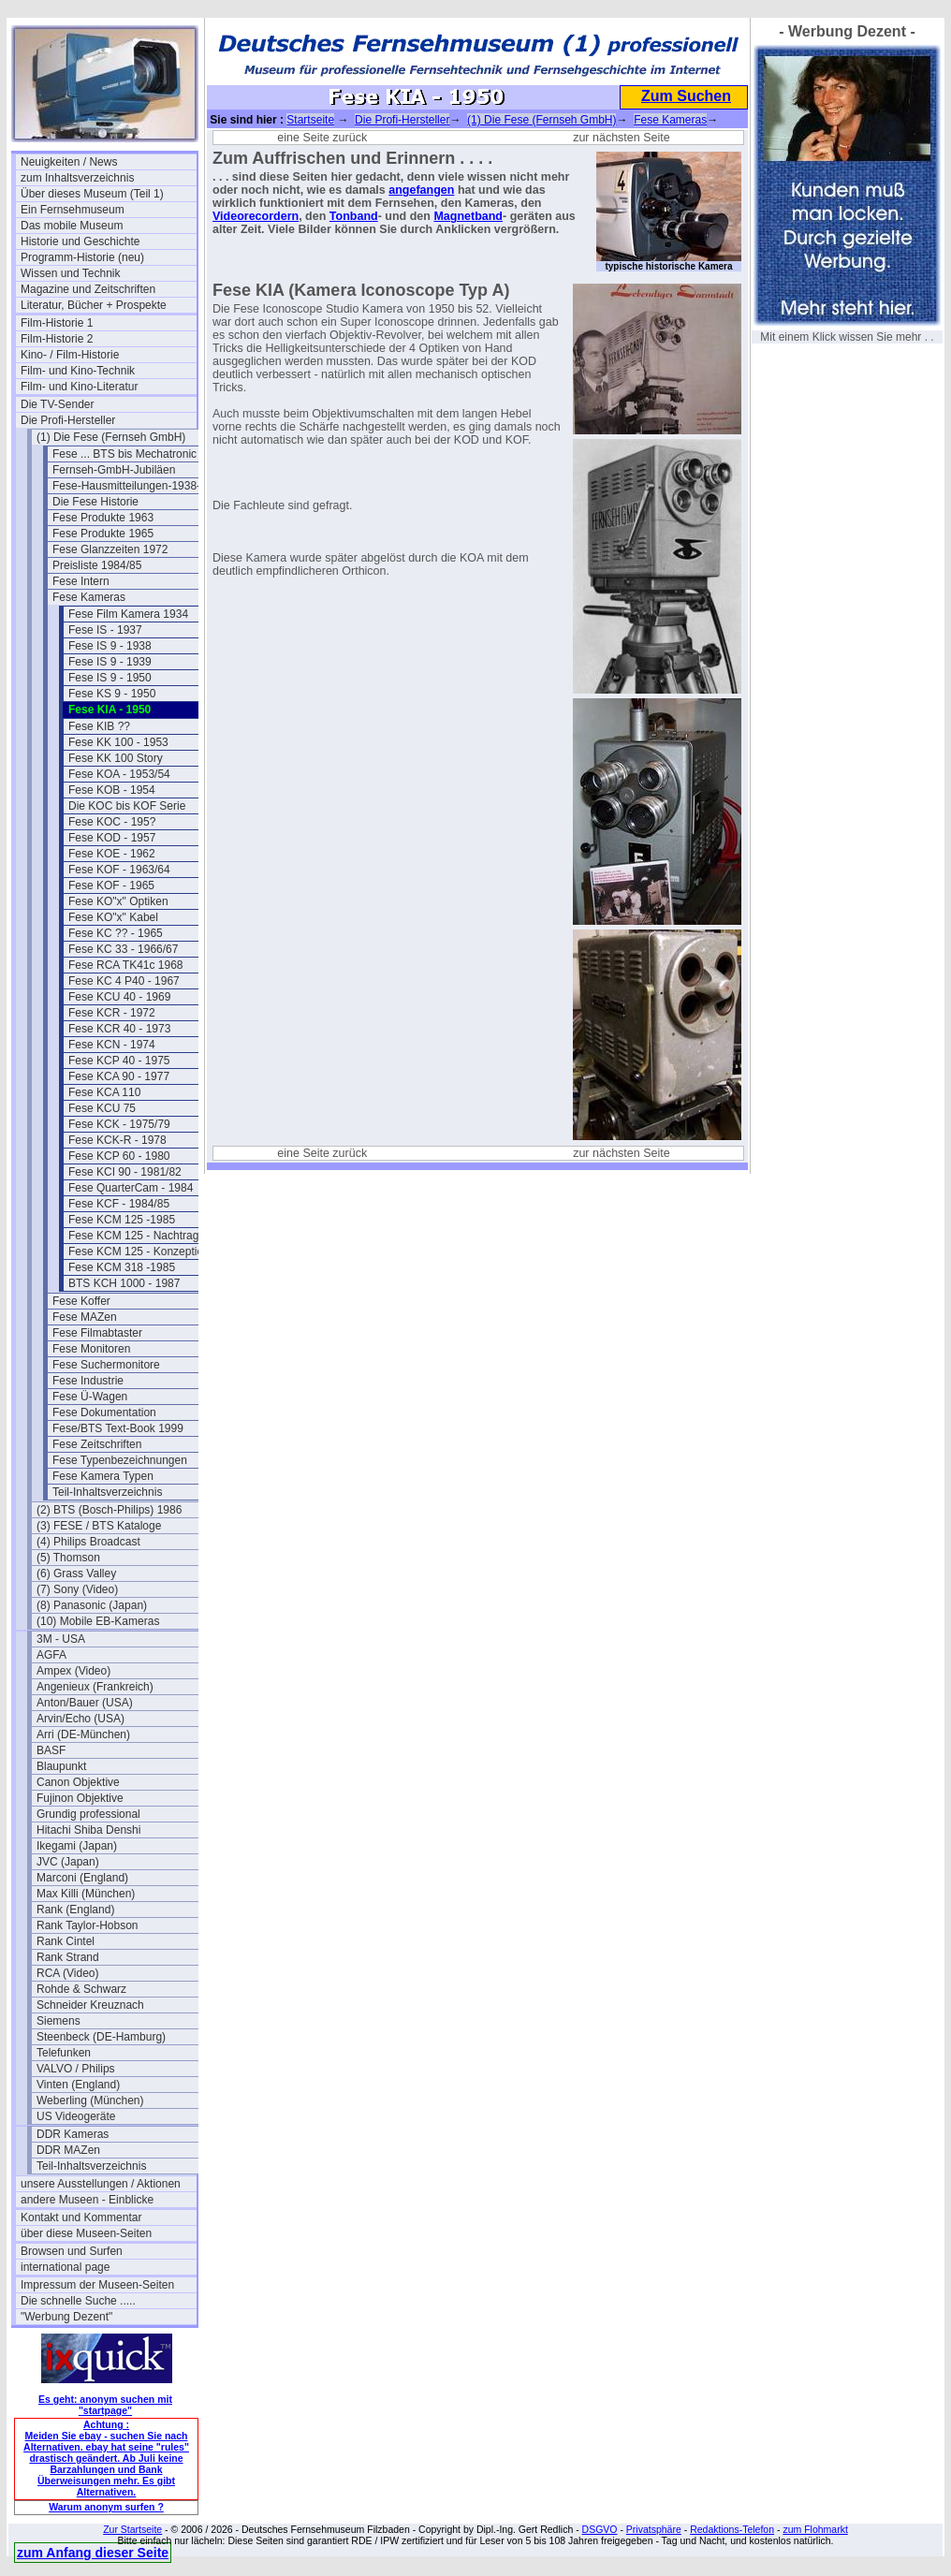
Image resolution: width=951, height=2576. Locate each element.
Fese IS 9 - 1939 (110, 661)
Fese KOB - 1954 (111, 790)
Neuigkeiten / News (69, 161)
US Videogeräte (76, 2116)
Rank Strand (68, 1957)
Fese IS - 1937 (105, 630)
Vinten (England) (78, 2084)
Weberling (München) (90, 2100)
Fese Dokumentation (104, 1412)
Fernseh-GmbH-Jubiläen (113, 469)
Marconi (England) (82, 1877)
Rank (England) (75, 1909)
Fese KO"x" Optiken (118, 901)
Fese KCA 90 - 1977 (118, 1076)
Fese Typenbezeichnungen (119, 1460)
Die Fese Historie (95, 501)
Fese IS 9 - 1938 (110, 645)
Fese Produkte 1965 (103, 533)
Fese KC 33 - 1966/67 (123, 949)
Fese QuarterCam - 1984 (130, 1187)
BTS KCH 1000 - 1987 (124, 1283)
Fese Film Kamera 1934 (128, 614)
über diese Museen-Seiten (86, 2233)
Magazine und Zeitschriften (88, 289)
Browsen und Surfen (72, 2251)
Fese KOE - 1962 (111, 853)
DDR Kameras (73, 2134)
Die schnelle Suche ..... (78, 2300)
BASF (51, 1750)
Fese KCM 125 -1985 (121, 1219)
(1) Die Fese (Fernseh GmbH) (111, 437)
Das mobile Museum (72, 225)
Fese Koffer (81, 1301)
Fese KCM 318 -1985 (121, 1267)
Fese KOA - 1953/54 (119, 774)
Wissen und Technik (71, 273)
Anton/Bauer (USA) (85, 1702)
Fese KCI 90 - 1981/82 (125, 1171)
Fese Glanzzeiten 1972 (110, 549)
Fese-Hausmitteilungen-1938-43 (132, 485)
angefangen (421, 190)
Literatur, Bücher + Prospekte (94, 305)
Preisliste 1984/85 (96, 565)
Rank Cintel (66, 1941)
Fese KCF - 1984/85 (118, 1203)
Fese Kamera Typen (103, 1476)
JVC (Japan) (68, 1861)
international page (65, 2267)
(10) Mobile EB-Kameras (98, 1621)
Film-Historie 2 (57, 338)
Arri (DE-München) (83, 1734)
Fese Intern (81, 581)
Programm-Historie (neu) (82, 257)
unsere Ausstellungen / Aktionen (101, 2183)
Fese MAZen (84, 1317)
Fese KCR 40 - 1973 (119, 1028)
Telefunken (64, 2052)
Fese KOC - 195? (111, 821)
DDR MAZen (68, 2150)
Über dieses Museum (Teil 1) (92, 193)
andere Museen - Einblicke (87, 2199)
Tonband (353, 216)
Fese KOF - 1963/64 (119, 869)
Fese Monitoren (91, 1348)
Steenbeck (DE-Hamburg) (101, 2036)
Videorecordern (255, 216)
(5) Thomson (68, 1557)
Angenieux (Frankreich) (95, 1686)
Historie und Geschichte (80, 241)
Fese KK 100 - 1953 (118, 742)
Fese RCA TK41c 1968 (125, 965)
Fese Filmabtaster (97, 1332)
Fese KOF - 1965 (111, 885)
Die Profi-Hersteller (68, 420)
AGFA (51, 1654)
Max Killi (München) (86, 1893)
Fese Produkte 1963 (103, 517)
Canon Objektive (78, 1782)
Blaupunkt (61, 1766)
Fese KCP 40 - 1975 (119, 1060)
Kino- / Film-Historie (70, 354)
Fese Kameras (88, 597)
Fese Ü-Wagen (89, 1396)
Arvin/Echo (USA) (80, 1718)
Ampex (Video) (73, 1670)
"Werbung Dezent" (66, 2316)
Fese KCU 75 (102, 1108)
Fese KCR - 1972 (111, 1012)
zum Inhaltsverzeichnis (77, 177)
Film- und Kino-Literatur (79, 386)
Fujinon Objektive (80, 1798)
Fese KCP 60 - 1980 (119, 1156)
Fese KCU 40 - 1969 (119, 996)
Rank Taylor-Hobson (88, 1925)
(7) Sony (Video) (77, 1589)
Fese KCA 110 (104, 1092)
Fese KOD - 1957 (111, 837)
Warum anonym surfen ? (106, 2506)
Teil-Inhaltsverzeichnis (107, 1492)
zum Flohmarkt (815, 2529)
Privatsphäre (653, 2529)
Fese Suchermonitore (106, 1364)
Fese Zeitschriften (96, 1444)
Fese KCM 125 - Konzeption (139, 1251)
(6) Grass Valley (76, 1573)
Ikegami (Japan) (77, 1845)
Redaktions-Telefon (732, 2529)
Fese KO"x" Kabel (113, 917)
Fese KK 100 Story (115, 758)
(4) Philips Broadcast (88, 1541)
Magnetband (468, 216)
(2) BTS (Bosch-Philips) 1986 (109, 1509)
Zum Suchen (686, 96)
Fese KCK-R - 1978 (117, 1140)
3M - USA (61, 1639)
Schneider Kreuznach (90, 2005)
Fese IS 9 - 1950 (110, 677)
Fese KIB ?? (99, 726)
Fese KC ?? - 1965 (115, 933)
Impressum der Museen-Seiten (97, 2284)
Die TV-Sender (58, 404)
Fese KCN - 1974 (111, 1044)
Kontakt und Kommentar (81, 2217)
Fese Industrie (88, 1380)
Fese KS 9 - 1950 (111, 693)
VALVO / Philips (76, 2068)
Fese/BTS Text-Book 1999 (117, 1428)
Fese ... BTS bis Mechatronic (124, 454)
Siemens (58, 2020)
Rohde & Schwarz (81, 1989)
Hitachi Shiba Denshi (88, 1830)
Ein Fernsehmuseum (72, 209)
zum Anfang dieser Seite (92, 2552)
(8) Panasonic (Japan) (92, 1605)
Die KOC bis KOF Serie (126, 805)
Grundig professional (88, 1814)
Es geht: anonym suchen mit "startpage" (105, 2404)
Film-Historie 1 (57, 322)
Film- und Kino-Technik (78, 370)
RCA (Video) (67, 1973)
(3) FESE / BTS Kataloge (99, 1525)
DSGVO (600, 2529)
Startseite (310, 119)
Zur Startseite (132, 2529)
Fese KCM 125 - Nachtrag (133, 1235)
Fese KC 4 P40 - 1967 (124, 981)
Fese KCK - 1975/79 (119, 1124)
